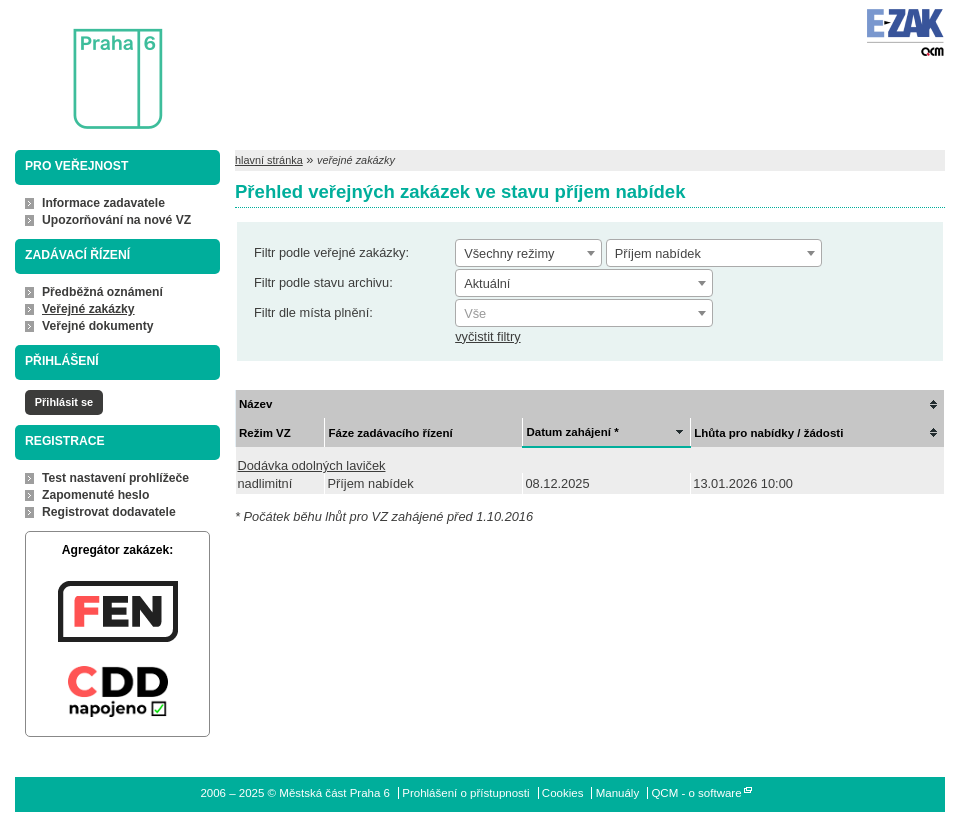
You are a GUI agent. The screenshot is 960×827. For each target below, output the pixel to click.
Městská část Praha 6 (88, 65)
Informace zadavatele (103, 203)
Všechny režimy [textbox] (509, 253)
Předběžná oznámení (102, 292)
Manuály (618, 793)
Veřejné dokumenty (97, 326)
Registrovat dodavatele (109, 512)
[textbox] (584, 314)
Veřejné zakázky (88, 309)
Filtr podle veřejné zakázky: (331, 252)
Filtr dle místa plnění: (313, 312)
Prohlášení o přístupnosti (465, 793)
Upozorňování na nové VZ (116, 220)
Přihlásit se (64, 402)
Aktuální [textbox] (487, 283)
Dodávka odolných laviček (312, 465)
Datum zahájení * (572, 432)
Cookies (563, 793)
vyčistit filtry (487, 336)
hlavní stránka (269, 160)
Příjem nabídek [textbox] (658, 253)
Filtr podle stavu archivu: (323, 282)
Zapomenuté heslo (95, 495)
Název (255, 404)
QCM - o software (696, 793)
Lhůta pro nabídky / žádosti (768, 433)
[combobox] (528, 253)
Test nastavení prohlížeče (115, 478)
